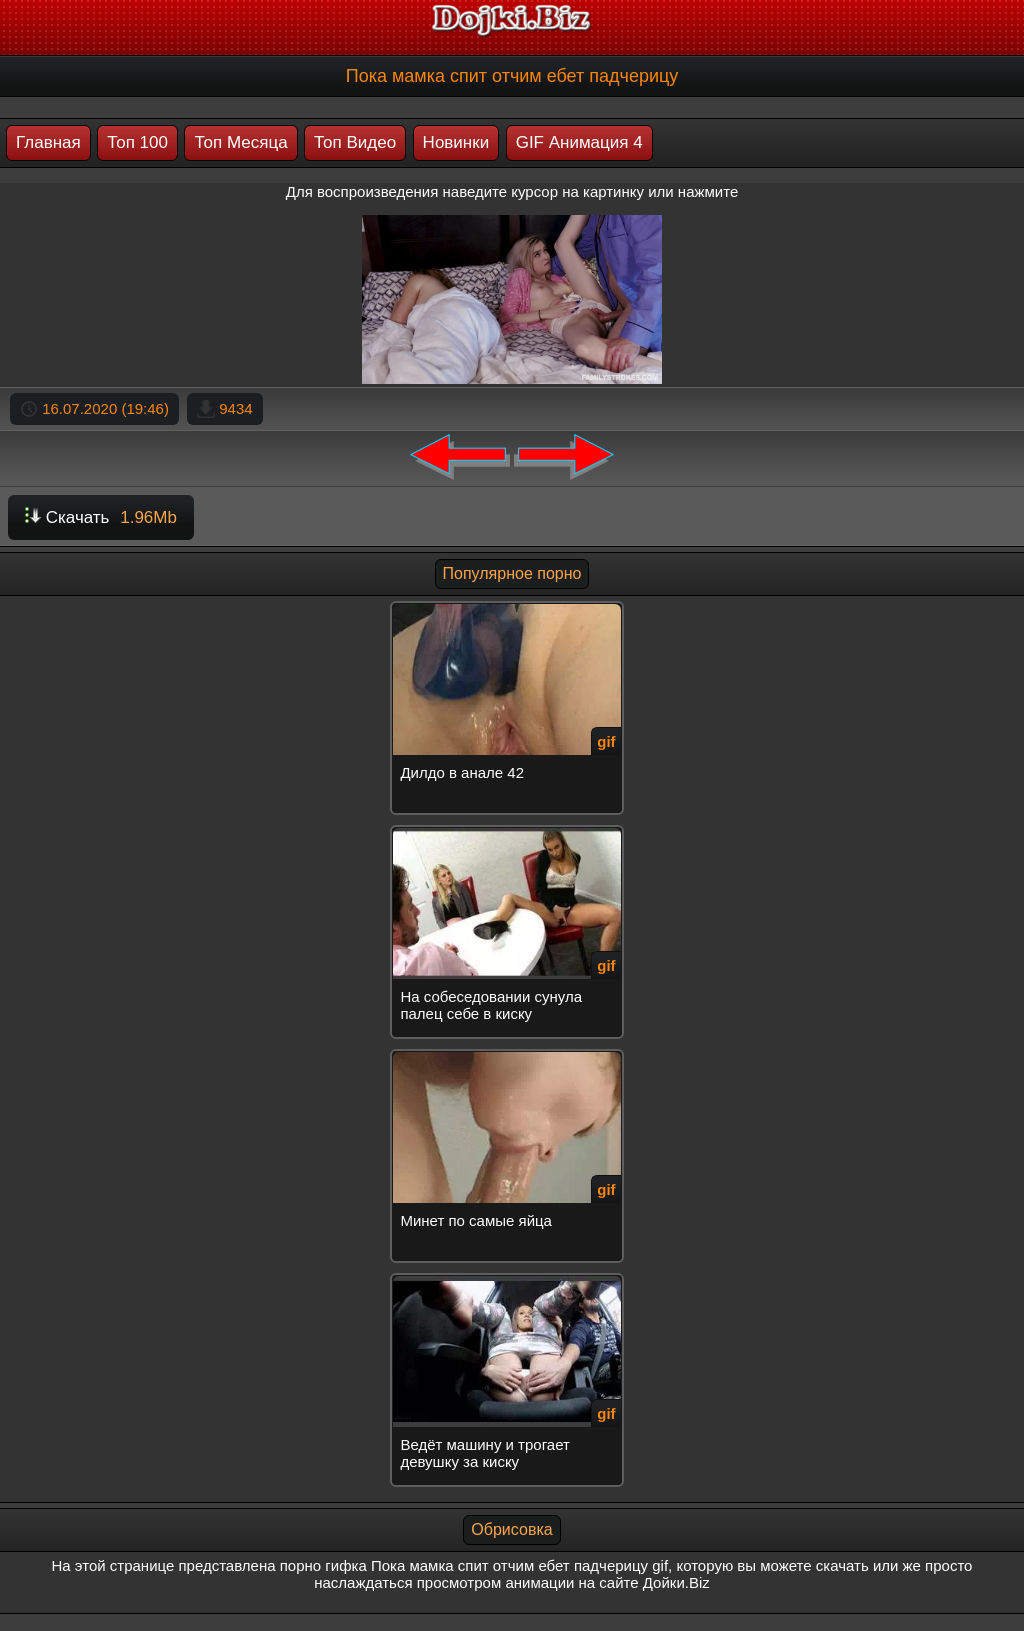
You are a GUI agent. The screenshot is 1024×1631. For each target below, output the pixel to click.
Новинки (456, 142)
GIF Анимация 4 (579, 142)
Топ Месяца (240, 142)
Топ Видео (355, 142)
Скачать (101, 517)
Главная (48, 142)
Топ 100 (137, 142)
